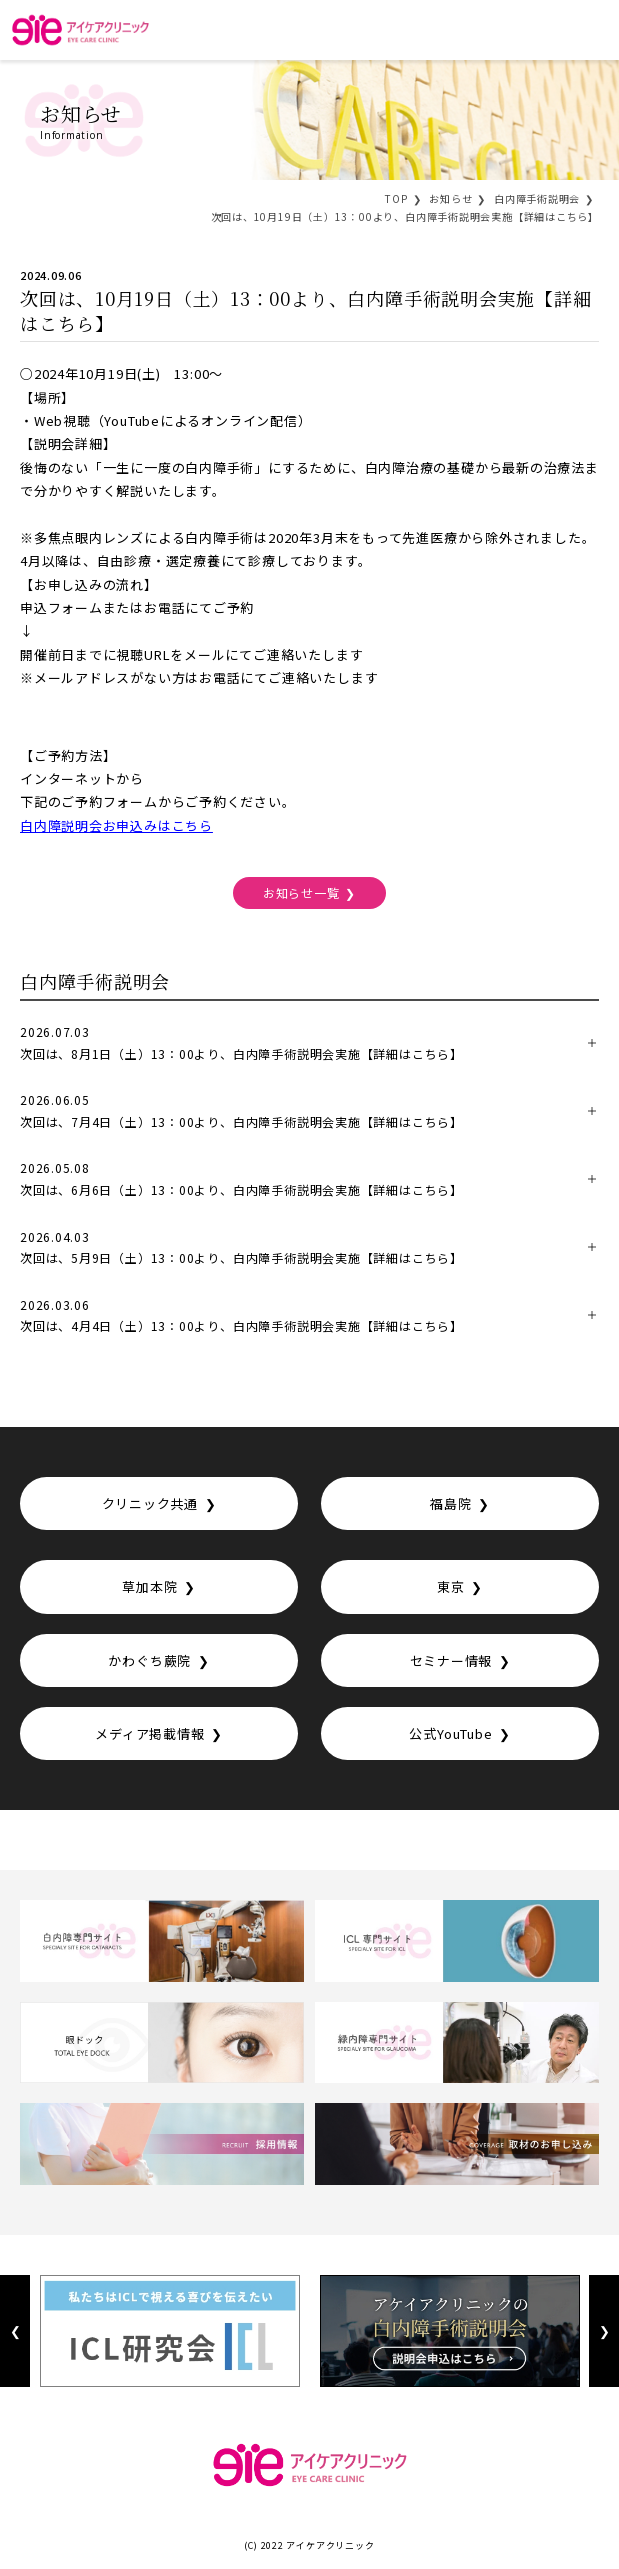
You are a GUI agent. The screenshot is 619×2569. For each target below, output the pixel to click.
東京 (451, 1586)
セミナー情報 (451, 1660)
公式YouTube (450, 1733)
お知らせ (450, 198)
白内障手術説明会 (537, 198)
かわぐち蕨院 (149, 1660)
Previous (15, 2330)
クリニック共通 (150, 1503)
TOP (396, 198)
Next (603, 2330)
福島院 (450, 1503)
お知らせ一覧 (301, 892)
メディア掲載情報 (149, 1733)
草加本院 (149, 1586)
